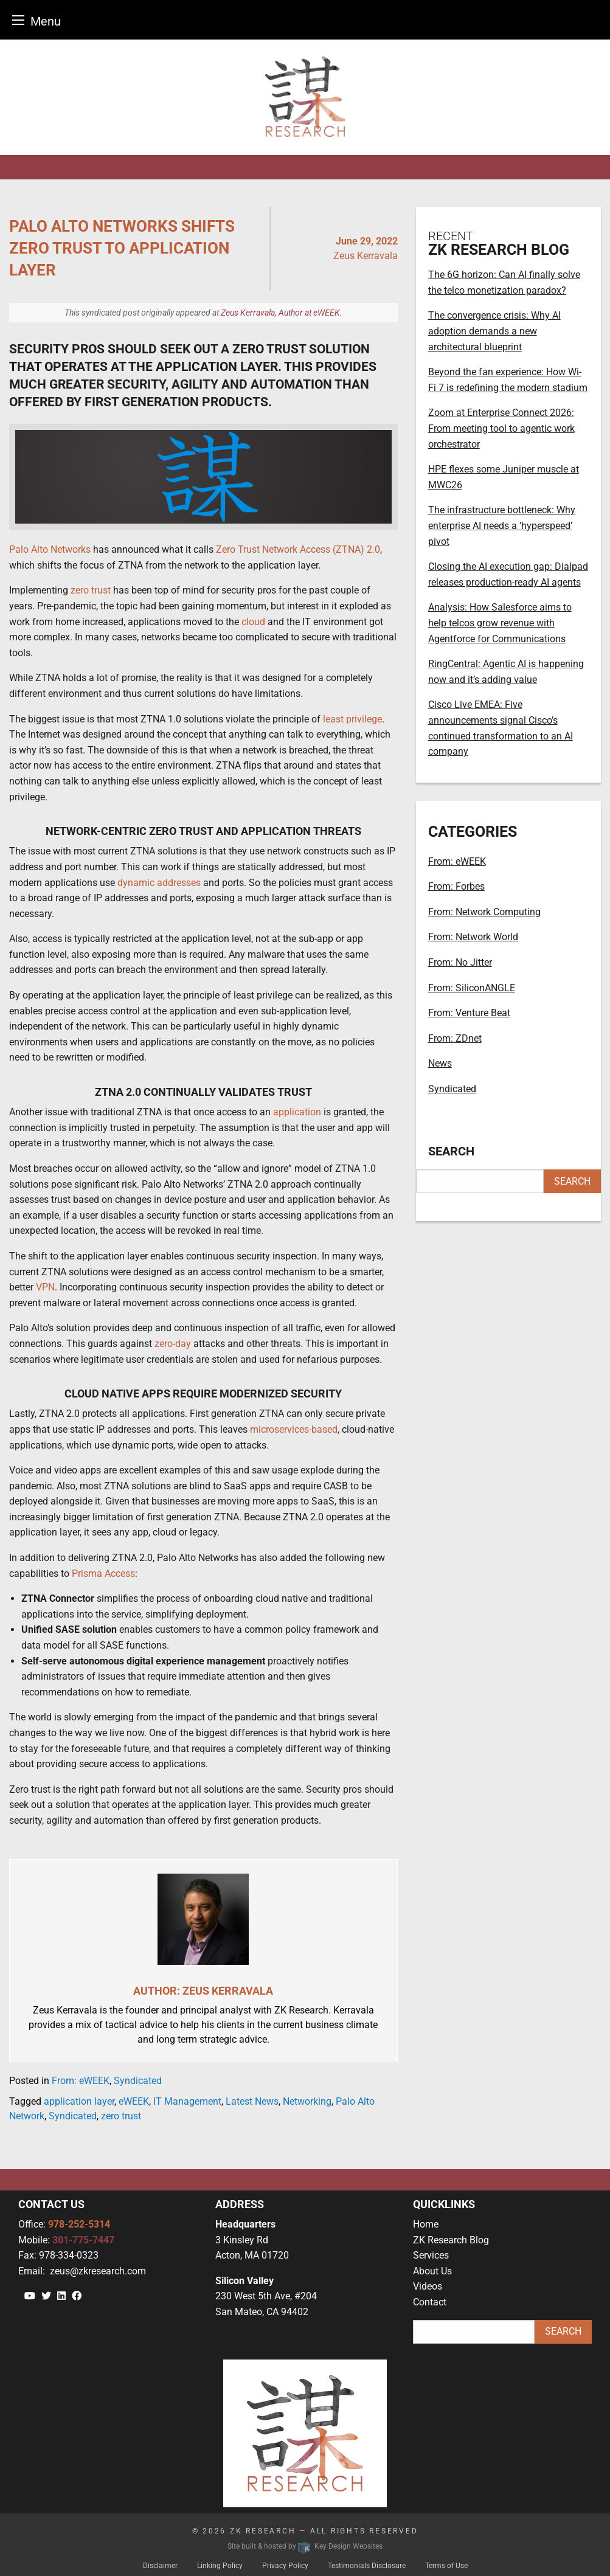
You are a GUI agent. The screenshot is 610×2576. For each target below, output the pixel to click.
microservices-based (294, 1429)
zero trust (91, 590)
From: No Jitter (460, 962)
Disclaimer (160, 2565)
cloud (253, 622)
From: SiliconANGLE (471, 988)
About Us (432, 2271)
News (440, 1063)
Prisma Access (103, 1573)
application (297, 1112)
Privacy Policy (285, 2565)
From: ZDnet (455, 1038)
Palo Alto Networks (50, 549)
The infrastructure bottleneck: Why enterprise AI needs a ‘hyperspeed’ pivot (501, 525)
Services (431, 2255)
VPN (45, 1287)
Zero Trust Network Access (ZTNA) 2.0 (298, 549)
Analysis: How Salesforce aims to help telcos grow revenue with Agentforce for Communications (500, 622)
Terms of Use (446, 2565)
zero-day (172, 1343)
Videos (427, 2286)
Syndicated (138, 2080)
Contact (429, 2302)
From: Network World (473, 937)
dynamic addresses (159, 882)
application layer (79, 2101)
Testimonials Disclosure (367, 2565)
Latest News (252, 2101)
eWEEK (134, 2101)
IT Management (187, 2101)
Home (425, 2224)
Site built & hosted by (304, 2546)
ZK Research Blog (451, 2240)
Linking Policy (220, 2565)
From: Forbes (456, 886)
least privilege (352, 719)
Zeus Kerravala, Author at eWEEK (280, 312)
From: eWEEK (80, 2080)
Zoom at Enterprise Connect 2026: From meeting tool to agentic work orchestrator (501, 428)
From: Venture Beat (469, 1013)
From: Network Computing (484, 912)
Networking (307, 2101)
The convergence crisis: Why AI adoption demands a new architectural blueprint (494, 331)
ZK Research (263, 2531)
